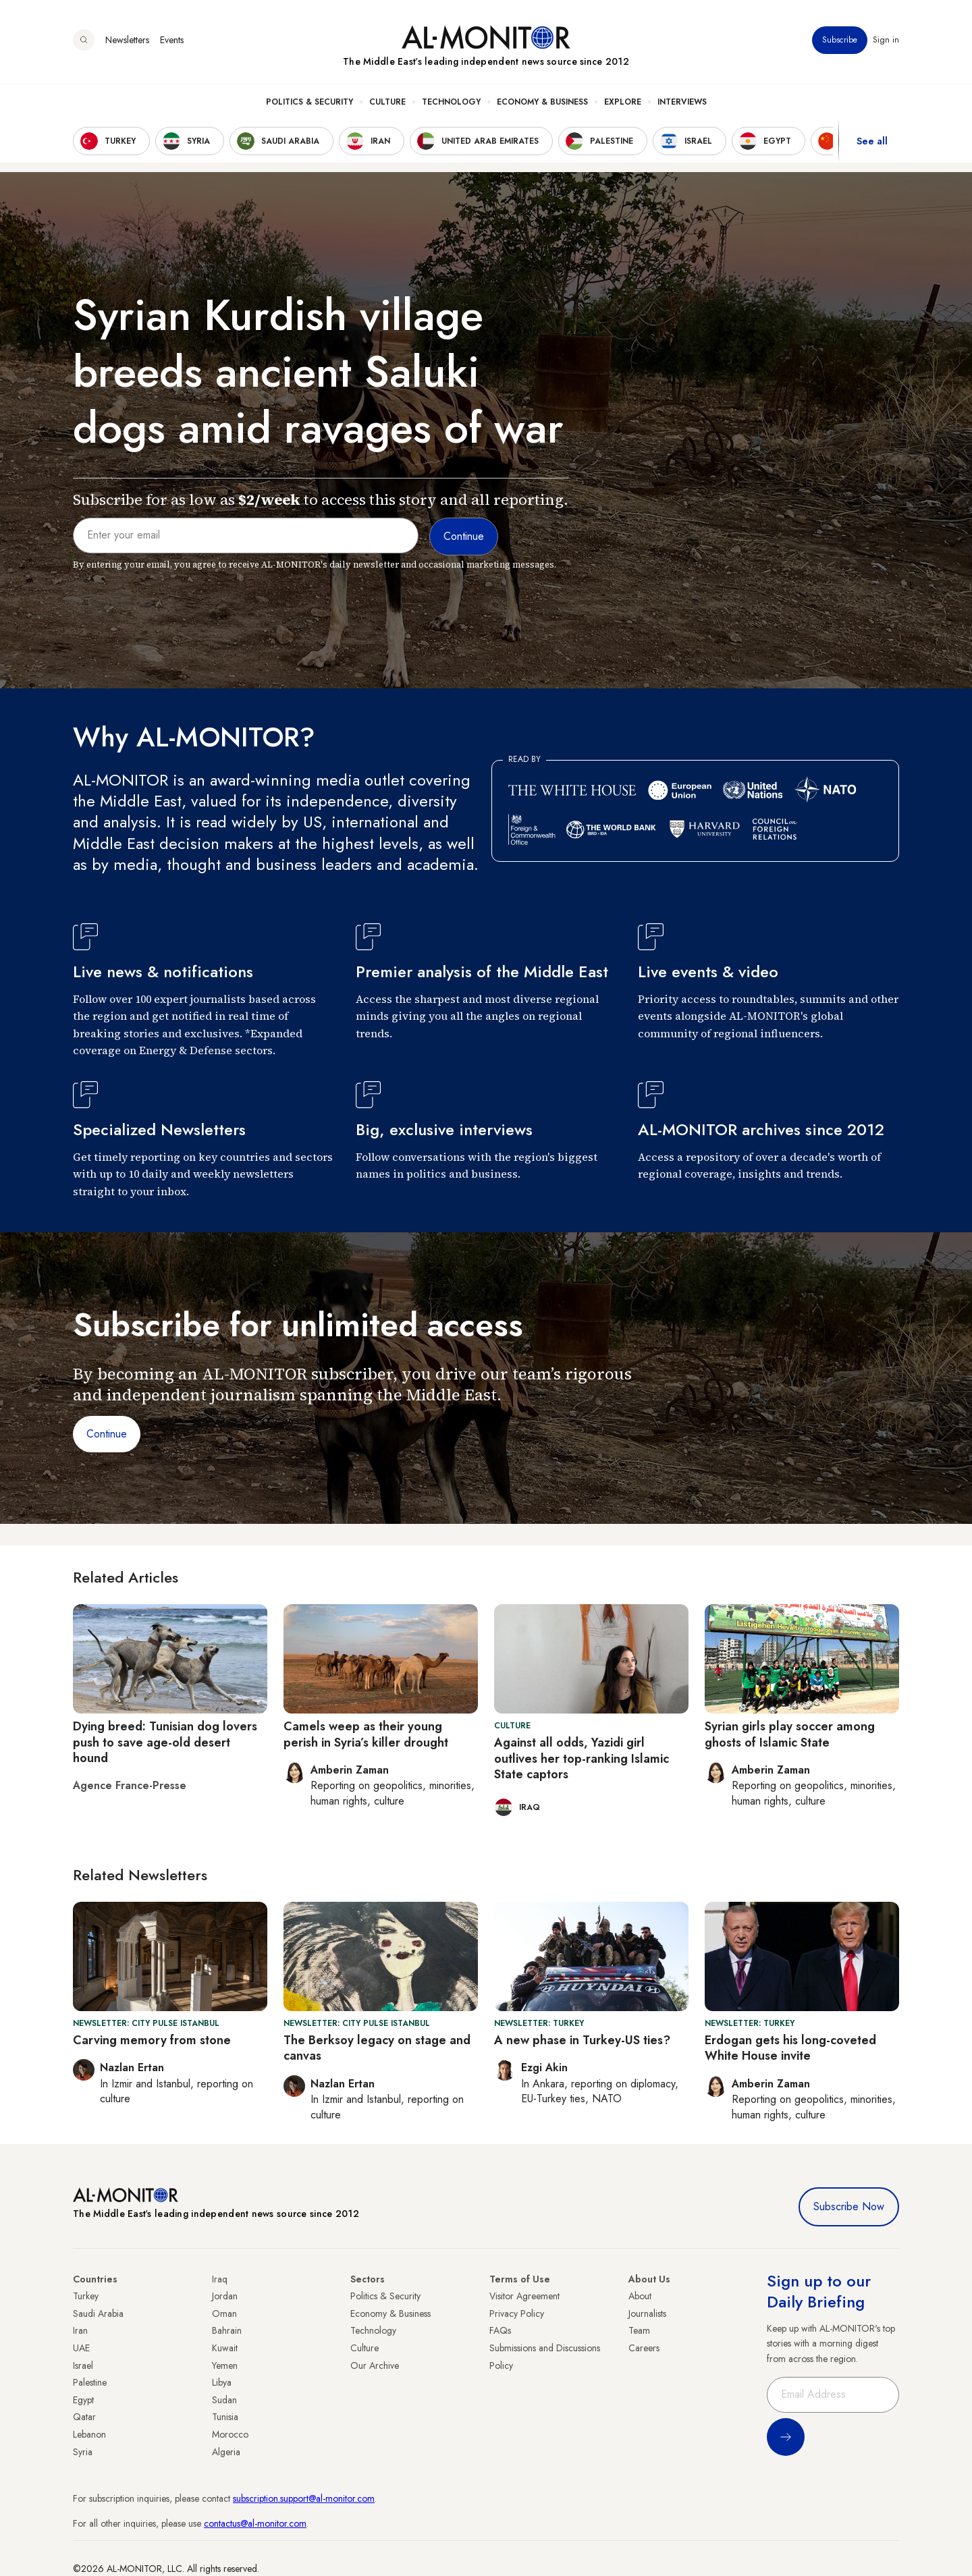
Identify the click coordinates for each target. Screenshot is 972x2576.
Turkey (86, 2296)
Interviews (682, 102)
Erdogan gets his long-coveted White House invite (790, 2047)
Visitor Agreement (524, 2296)
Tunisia (225, 2416)
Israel (83, 2365)
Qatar (84, 2416)
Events (172, 40)
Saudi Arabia (98, 2313)
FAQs (500, 2330)
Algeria (226, 2452)
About (639, 2296)
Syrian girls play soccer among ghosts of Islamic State (790, 1734)
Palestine (90, 2382)
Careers (643, 2348)
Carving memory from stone (152, 2040)
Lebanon (89, 2434)
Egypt (83, 2400)
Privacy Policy (516, 2313)
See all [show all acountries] (872, 141)
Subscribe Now (848, 2206)
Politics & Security (309, 102)
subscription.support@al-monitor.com (304, 2498)
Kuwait (225, 2348)
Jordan (225, 2296)
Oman (224, 2313)
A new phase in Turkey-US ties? (582, 2040)
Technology (451, 102)
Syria (82, 2452)
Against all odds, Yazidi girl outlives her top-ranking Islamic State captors (581, 1758)
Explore (622, 102)
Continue (106, 1434)
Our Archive (374, 2365)
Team (639, 2330)
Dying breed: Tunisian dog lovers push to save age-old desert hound (165, 1742)
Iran (80, 2330)
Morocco (230, 2434)
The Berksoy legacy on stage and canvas (377, 2047)
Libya (222, 2382)
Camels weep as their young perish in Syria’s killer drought (366, 1734)
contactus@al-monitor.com (255, 2523)
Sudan (224, 2400)
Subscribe (839, 40)
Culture (387, 102)
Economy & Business (542, 102)
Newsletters (127, 40)
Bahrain (227, 2330)
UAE (81, 2348)
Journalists (647, 2313)
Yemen (225, 2365)
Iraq (219, 2279)
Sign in (886, 40)
